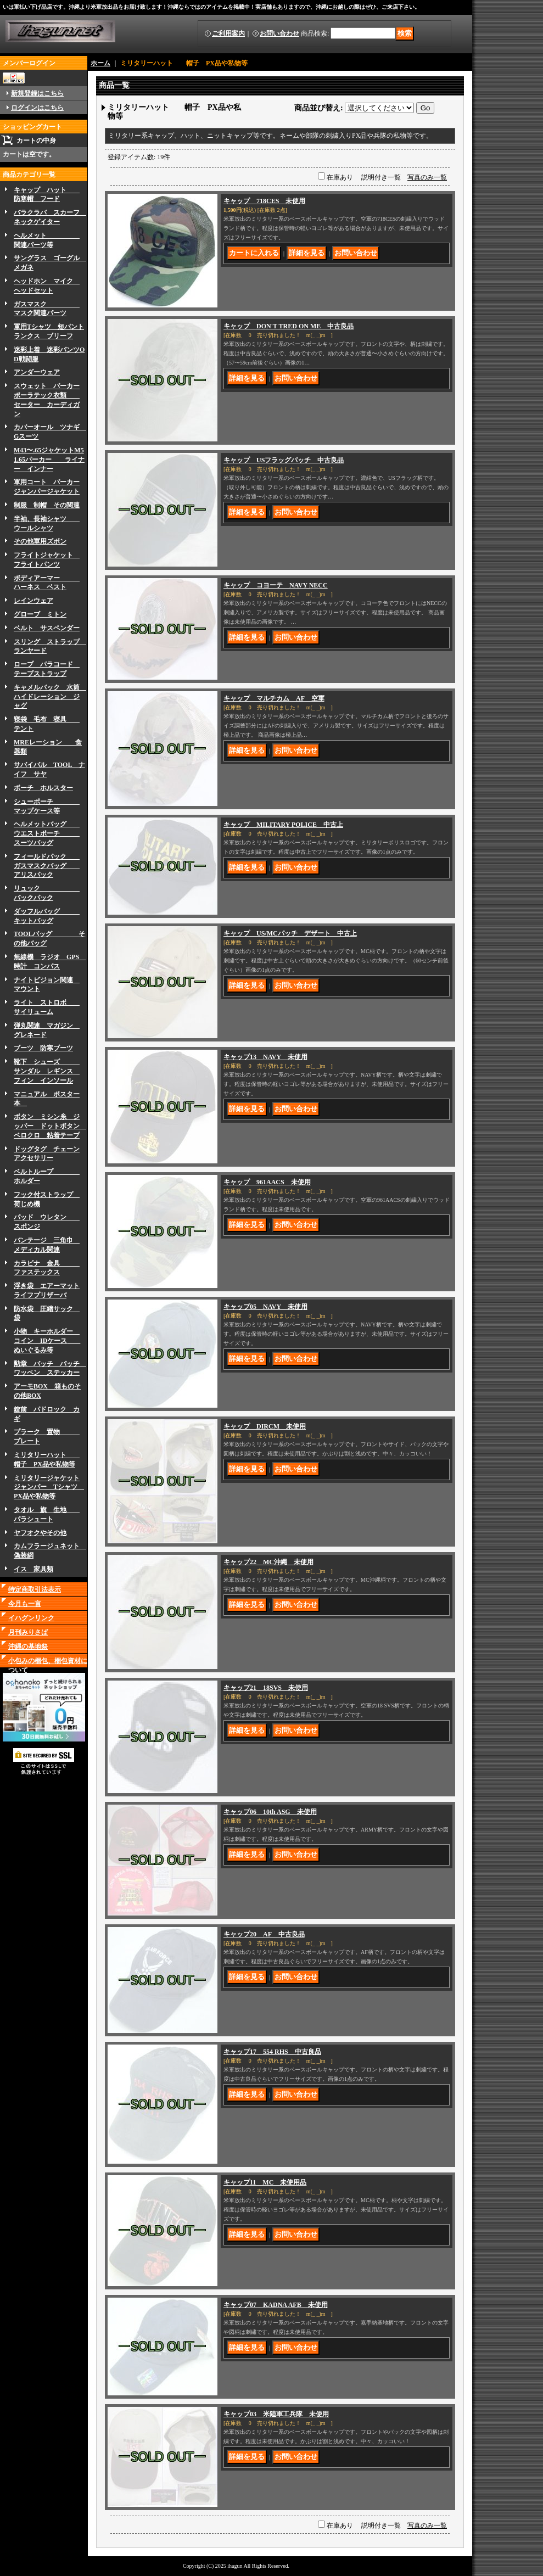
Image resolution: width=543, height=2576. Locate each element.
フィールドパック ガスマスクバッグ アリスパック (47, 866)
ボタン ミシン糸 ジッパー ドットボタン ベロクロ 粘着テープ (50, 1126)
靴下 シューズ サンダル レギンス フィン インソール (47, 1071)
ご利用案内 (228, 33)
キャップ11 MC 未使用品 (264, 2182)
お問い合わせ (279, 33)
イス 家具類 (33, 1569)
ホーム (100, 63)
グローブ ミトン (40, 614)
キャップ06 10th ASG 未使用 (270, 1812)
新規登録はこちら (37, 93)
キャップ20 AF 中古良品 (264, 1934)
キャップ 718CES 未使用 (264, 201)
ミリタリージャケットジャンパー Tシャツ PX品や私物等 (49, 1487)
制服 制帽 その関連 (47, 505)
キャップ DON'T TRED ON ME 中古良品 (288, 326)
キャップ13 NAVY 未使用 (265, 1057)
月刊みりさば (28, 1632)
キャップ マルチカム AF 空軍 (273, 698)
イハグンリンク (31, 1618)
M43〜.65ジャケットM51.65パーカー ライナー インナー (49, 459)
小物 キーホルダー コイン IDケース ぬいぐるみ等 (47, 1341)
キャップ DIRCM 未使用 (264, 1426)
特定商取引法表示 (34, 1589)
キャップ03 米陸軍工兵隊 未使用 (276, 2414)
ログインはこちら (37, 107)
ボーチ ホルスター (43, 788)
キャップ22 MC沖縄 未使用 (268, 1562)
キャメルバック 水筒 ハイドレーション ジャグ (50, 697)
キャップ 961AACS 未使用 (267, 1182)
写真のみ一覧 (427, 177)
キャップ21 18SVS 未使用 (265, 1688)
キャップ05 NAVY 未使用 (265, 1307)
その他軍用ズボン (40, 541)
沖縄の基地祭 (28, 1646)
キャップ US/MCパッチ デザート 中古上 (290, 933)
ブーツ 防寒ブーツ (43, 1048)
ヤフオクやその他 (40, 1533)
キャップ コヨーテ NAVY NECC (275, 585)
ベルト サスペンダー (47, 628)
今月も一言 (24, 1604)
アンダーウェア (37, 372)
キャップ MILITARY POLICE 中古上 (283, 824)
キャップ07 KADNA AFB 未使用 (275, 2305)
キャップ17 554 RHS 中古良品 (272, 2052)
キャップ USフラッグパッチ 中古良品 (283, 460)
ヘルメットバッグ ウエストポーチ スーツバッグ (47, 833)
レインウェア (33, 600)
